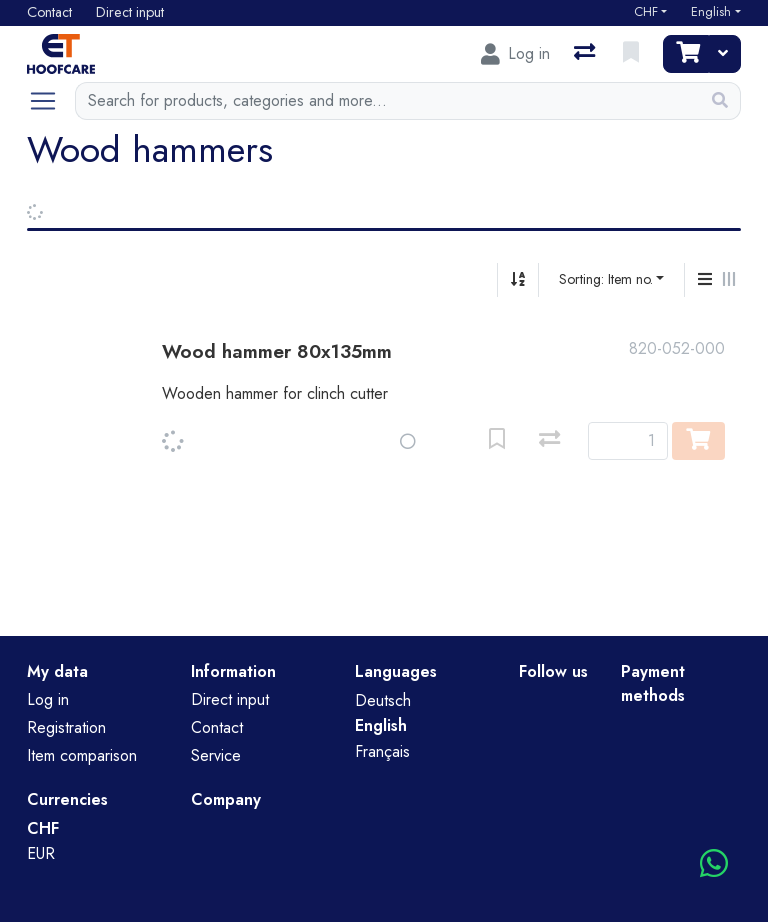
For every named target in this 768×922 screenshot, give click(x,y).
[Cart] (686, 54)
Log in (48, 699)
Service (216, 755)
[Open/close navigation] (51, 101)
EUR (41, 853)
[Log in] (515, 54)
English (711, 12)
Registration (66, 727)
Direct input (230, 699)
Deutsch (383, 700)
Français (382, 751)
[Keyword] (387, 101)
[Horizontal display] (729, 280)
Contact (217, 727)
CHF (646, 12)
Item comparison (82, 755)
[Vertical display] (705, 280)
